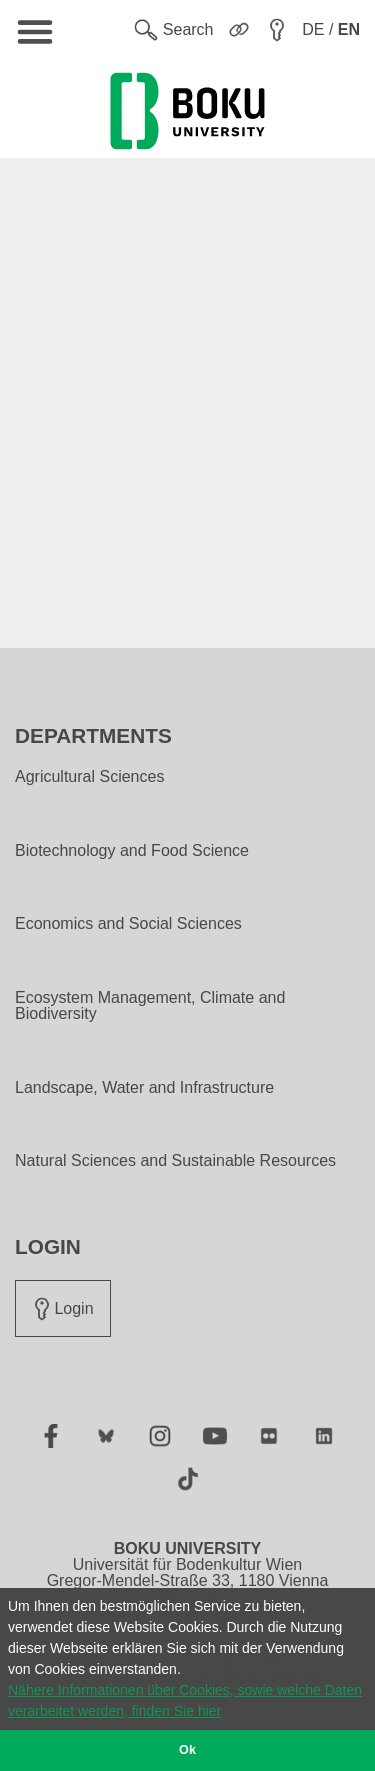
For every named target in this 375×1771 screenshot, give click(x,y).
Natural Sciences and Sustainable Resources (175, 1161)
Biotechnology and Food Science (132, 851)
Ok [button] (187, 1750)
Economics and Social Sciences (128, 924)
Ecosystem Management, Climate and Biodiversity (150, 1006)
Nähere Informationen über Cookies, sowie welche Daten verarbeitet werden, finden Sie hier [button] (185, 1700)
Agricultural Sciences (89, 777)
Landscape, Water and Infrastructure (144, 1088)
